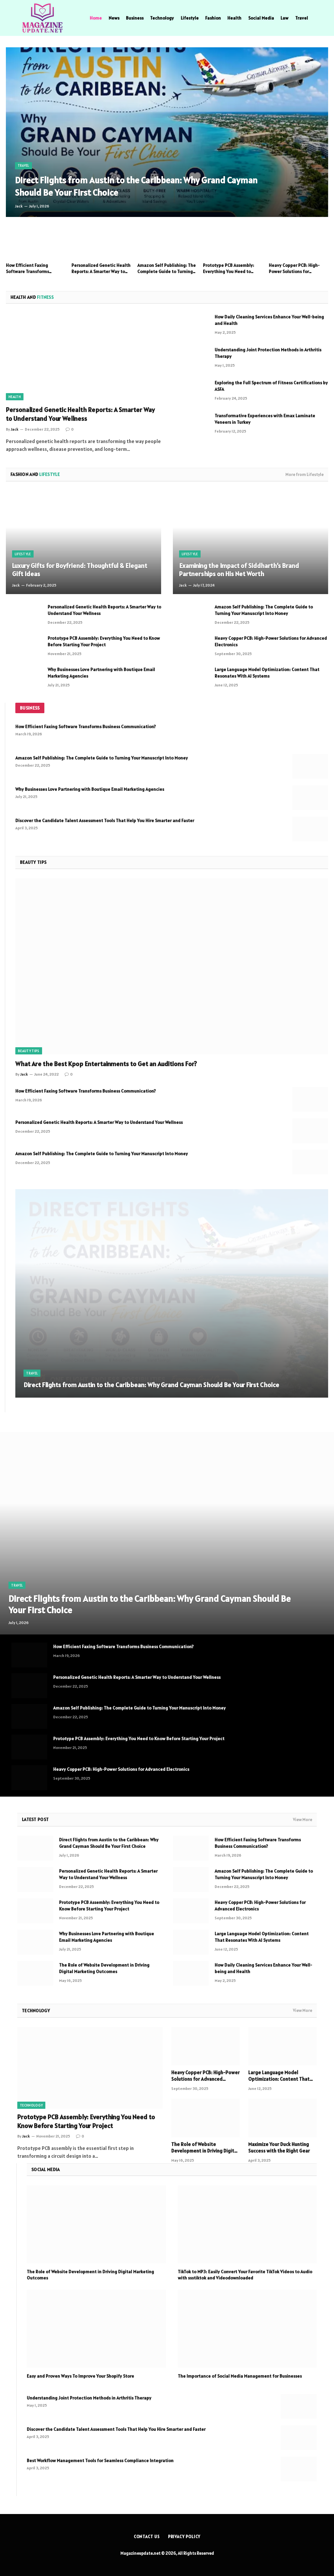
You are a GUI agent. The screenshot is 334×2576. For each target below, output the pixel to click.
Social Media (261, 18)
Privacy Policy (184, 2536)
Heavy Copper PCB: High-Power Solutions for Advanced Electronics (294, 268)
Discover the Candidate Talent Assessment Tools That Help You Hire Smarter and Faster (104, 820)
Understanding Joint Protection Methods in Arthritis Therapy (268, 353)
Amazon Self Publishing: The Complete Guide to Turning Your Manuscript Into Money (166, 268)
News (114, 18)
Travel (301, 18)
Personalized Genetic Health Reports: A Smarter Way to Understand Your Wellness (100, 268)
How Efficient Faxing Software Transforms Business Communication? (32, 268)
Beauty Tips (28, 1051)
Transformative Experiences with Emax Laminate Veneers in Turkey (265, 419)
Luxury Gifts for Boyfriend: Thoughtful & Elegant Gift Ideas (79, 570)
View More (302, 1819)
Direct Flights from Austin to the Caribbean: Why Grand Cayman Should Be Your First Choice (120, 186)
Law (284, 18)
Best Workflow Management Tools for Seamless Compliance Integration (100, 2460)
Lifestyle (190, 18)
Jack (19, 206)
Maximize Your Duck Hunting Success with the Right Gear (279, 2147)
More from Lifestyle (304, 474)
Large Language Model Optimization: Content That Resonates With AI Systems (267, 673)
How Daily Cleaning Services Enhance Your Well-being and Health (269, 320)
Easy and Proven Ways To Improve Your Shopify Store (80, 2376)
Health (234, 18)
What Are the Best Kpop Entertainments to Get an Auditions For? (106, 1064)
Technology (162, 18)
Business (135, 18)
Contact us (146, 2536)
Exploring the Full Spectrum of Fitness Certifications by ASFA (271, 386)
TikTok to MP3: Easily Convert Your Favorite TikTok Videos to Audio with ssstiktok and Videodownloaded (245, 2275)
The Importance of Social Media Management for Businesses (240, 2376)
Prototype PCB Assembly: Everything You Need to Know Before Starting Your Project (230, 268)
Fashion (213, 18)
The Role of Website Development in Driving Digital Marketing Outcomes (104, 1968)
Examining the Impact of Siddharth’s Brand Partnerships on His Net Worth (239, 570)
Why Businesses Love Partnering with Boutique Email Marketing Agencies (101, 673)
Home (96, 18)
